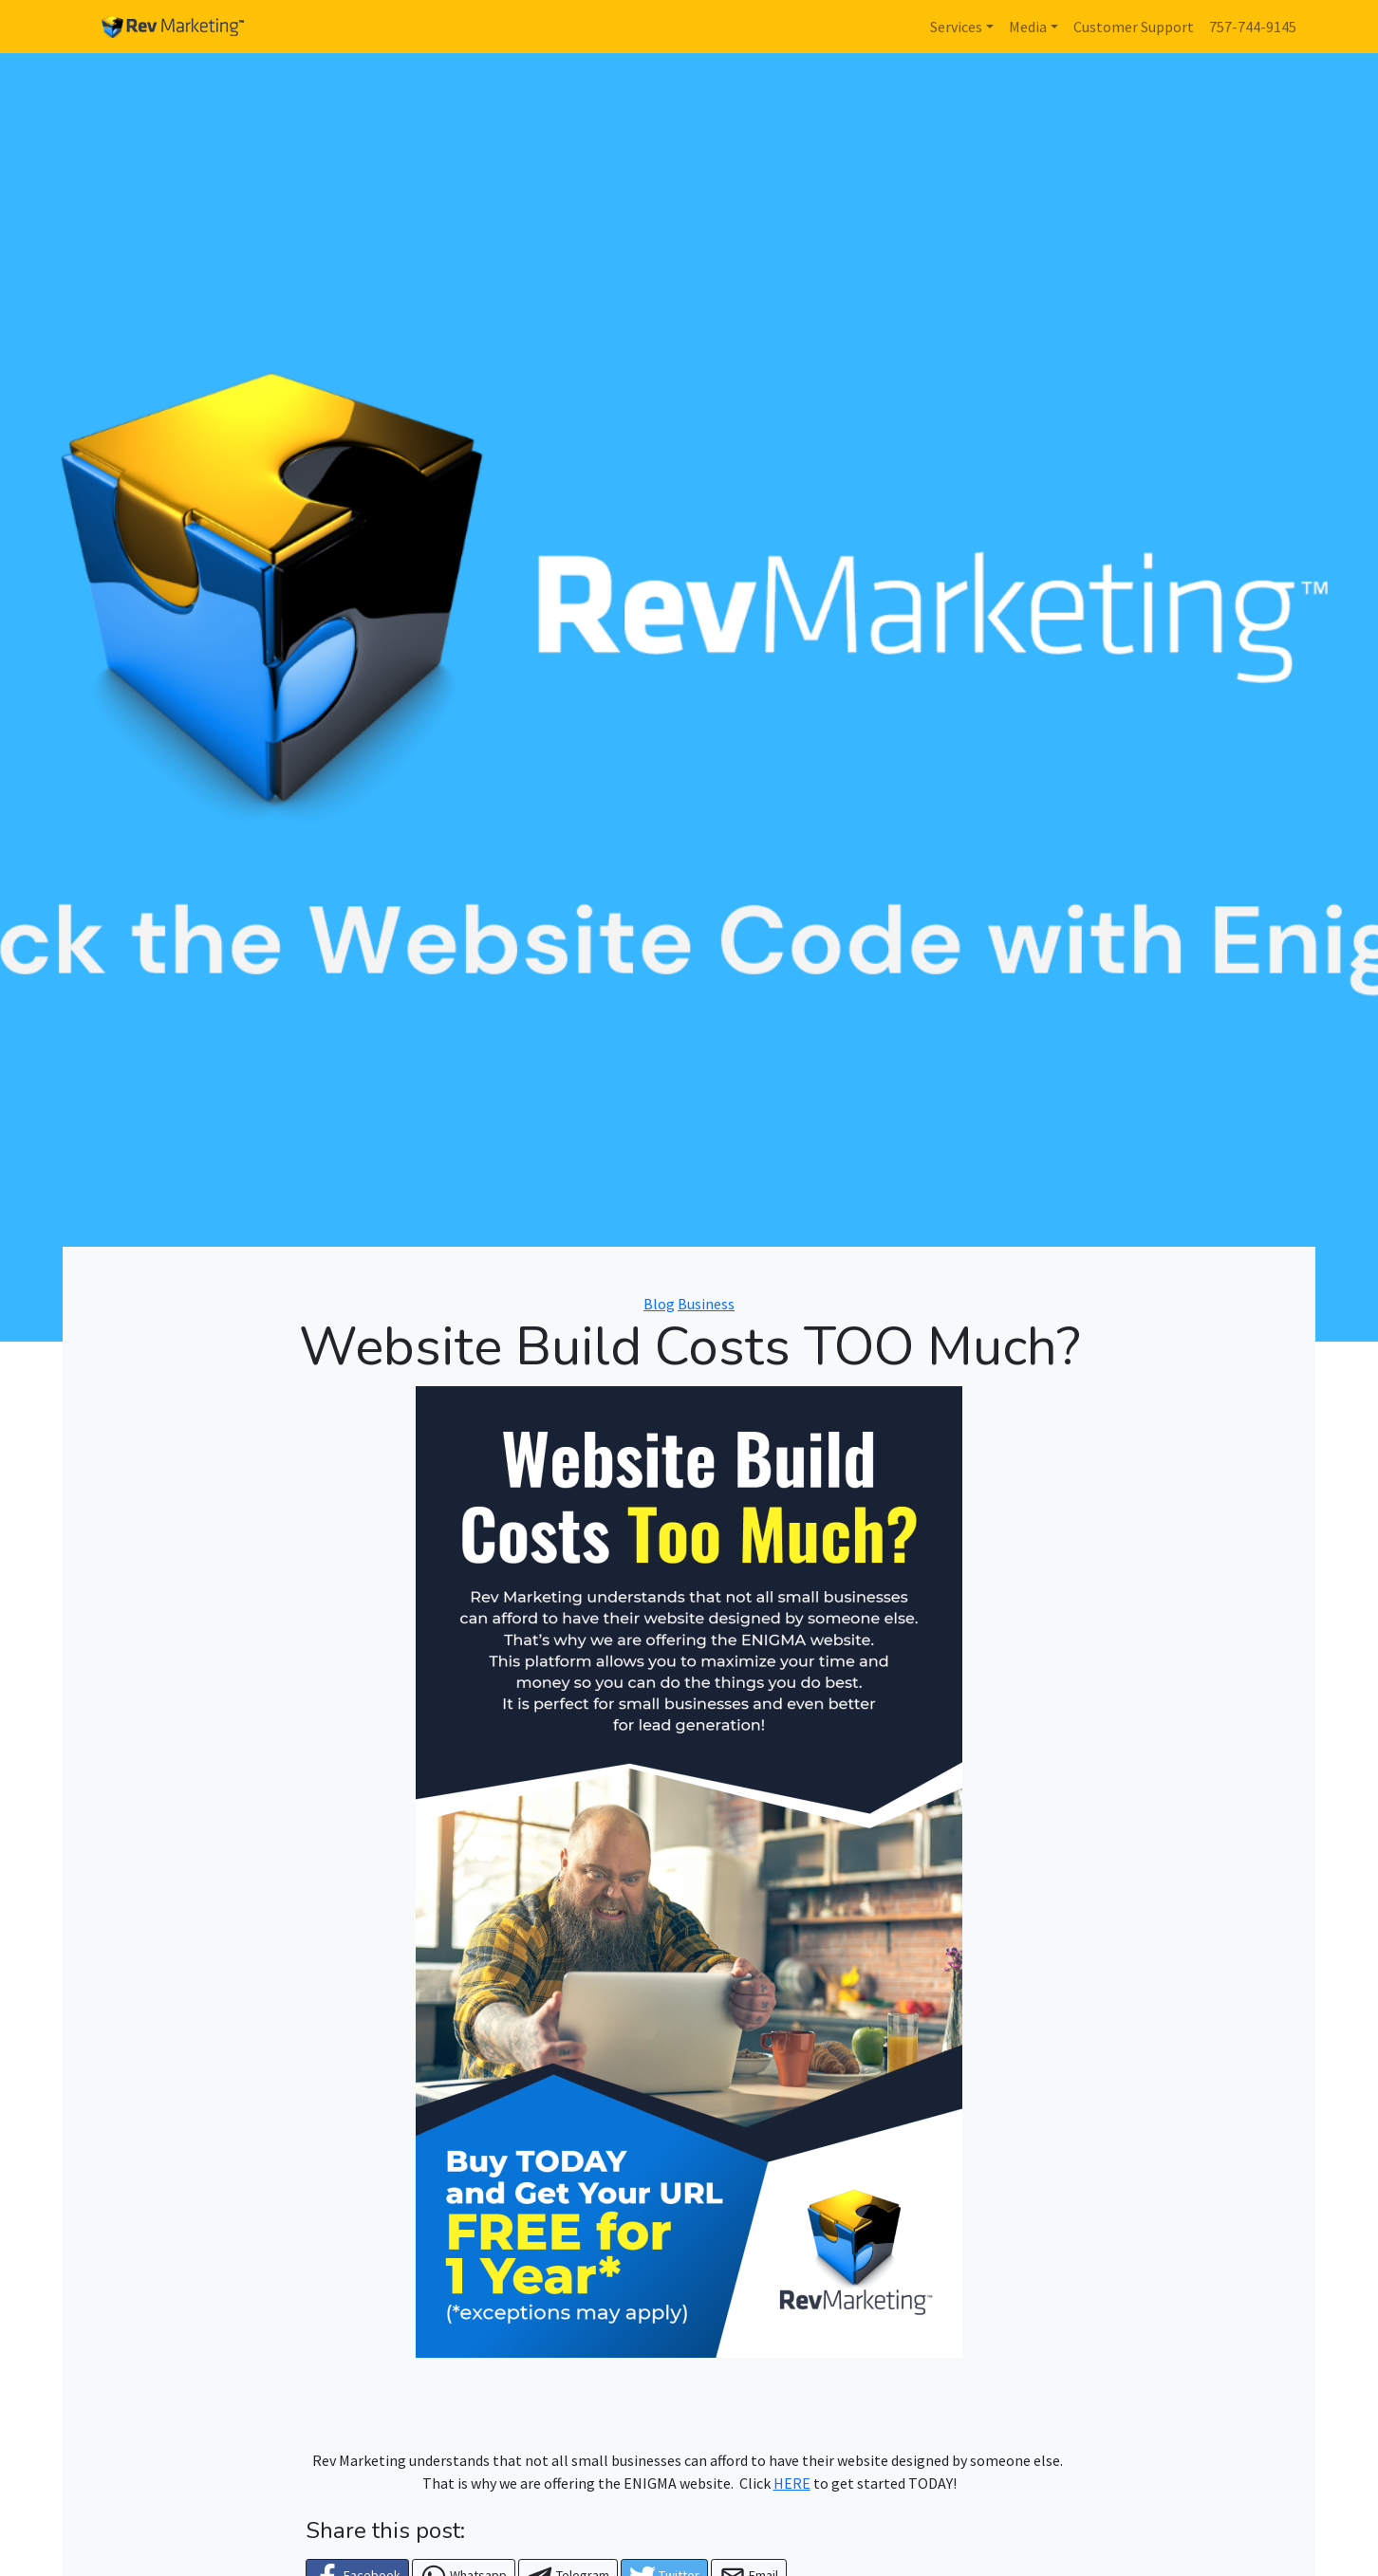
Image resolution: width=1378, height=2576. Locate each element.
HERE (791, 2483)
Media (1028, 26)
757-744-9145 (1252, 26)
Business (706, 1303)
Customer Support (1133, 26)
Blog (659, 1303)
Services (956, 26)
